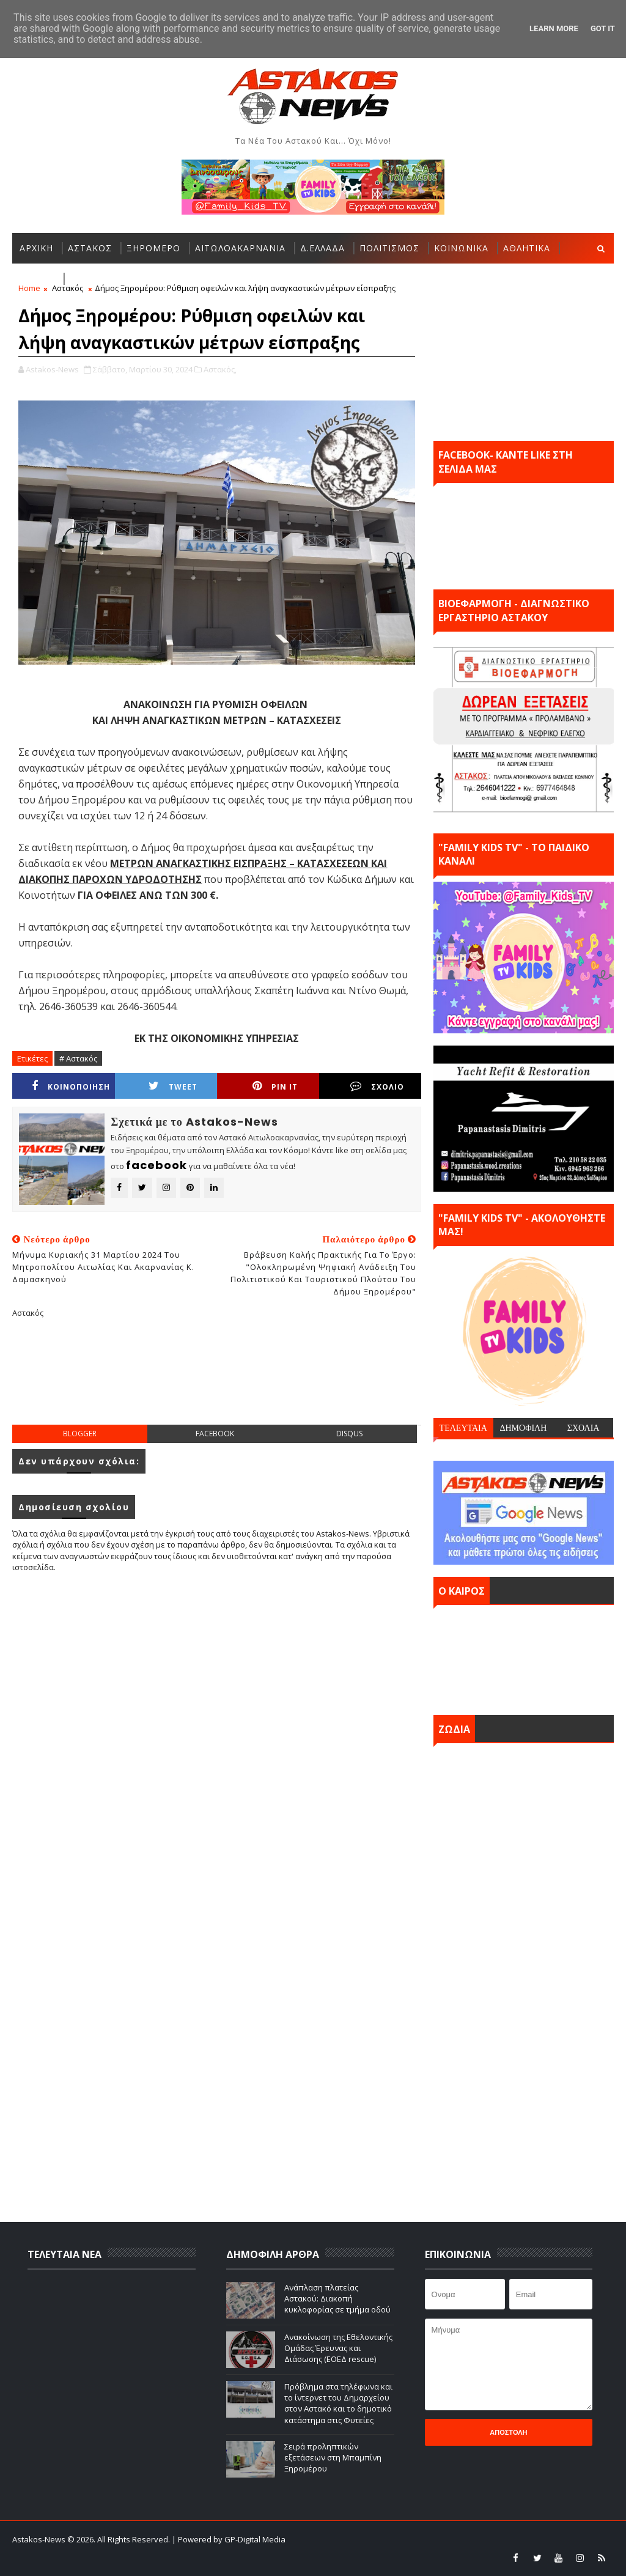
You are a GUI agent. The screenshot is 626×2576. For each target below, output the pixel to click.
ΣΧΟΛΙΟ (377, 1086)
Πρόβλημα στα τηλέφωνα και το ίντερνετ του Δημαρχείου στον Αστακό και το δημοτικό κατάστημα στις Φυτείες (338, 2403)
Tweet (173, 1086)
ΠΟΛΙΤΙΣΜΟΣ (389, 248)
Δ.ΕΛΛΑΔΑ (322, 248)
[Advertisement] (234, 1381)
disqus (349, 1433)
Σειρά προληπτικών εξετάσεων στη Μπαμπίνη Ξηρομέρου (332, 2457)
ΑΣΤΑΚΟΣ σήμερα (523, 1657)
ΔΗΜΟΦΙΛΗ (523, 1428)
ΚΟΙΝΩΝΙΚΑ (461, 248)
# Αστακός (78, 1058)
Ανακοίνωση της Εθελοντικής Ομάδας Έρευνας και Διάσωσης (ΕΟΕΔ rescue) (338, 2347)
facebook (215, 1433)
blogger (80, 1433)
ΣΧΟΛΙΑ (583, 1428)
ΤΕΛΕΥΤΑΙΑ (463, 1428)
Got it (603, 28)
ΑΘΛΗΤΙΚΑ (526, 248)
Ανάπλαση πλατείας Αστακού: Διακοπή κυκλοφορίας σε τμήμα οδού (337, 2298)
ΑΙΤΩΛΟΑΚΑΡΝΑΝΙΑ (240, 248)
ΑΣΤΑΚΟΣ (90, 248)
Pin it (275, 1086)
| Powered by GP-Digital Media (228, 2539)
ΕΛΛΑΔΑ (37, 278)
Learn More (553, 28)
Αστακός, (220, 369)
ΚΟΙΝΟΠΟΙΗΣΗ (71, 1086)
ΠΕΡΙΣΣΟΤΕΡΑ (102, 278)
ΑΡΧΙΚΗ (36, 248)
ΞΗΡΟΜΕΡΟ (153, 248)
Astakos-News (39, 2539)
